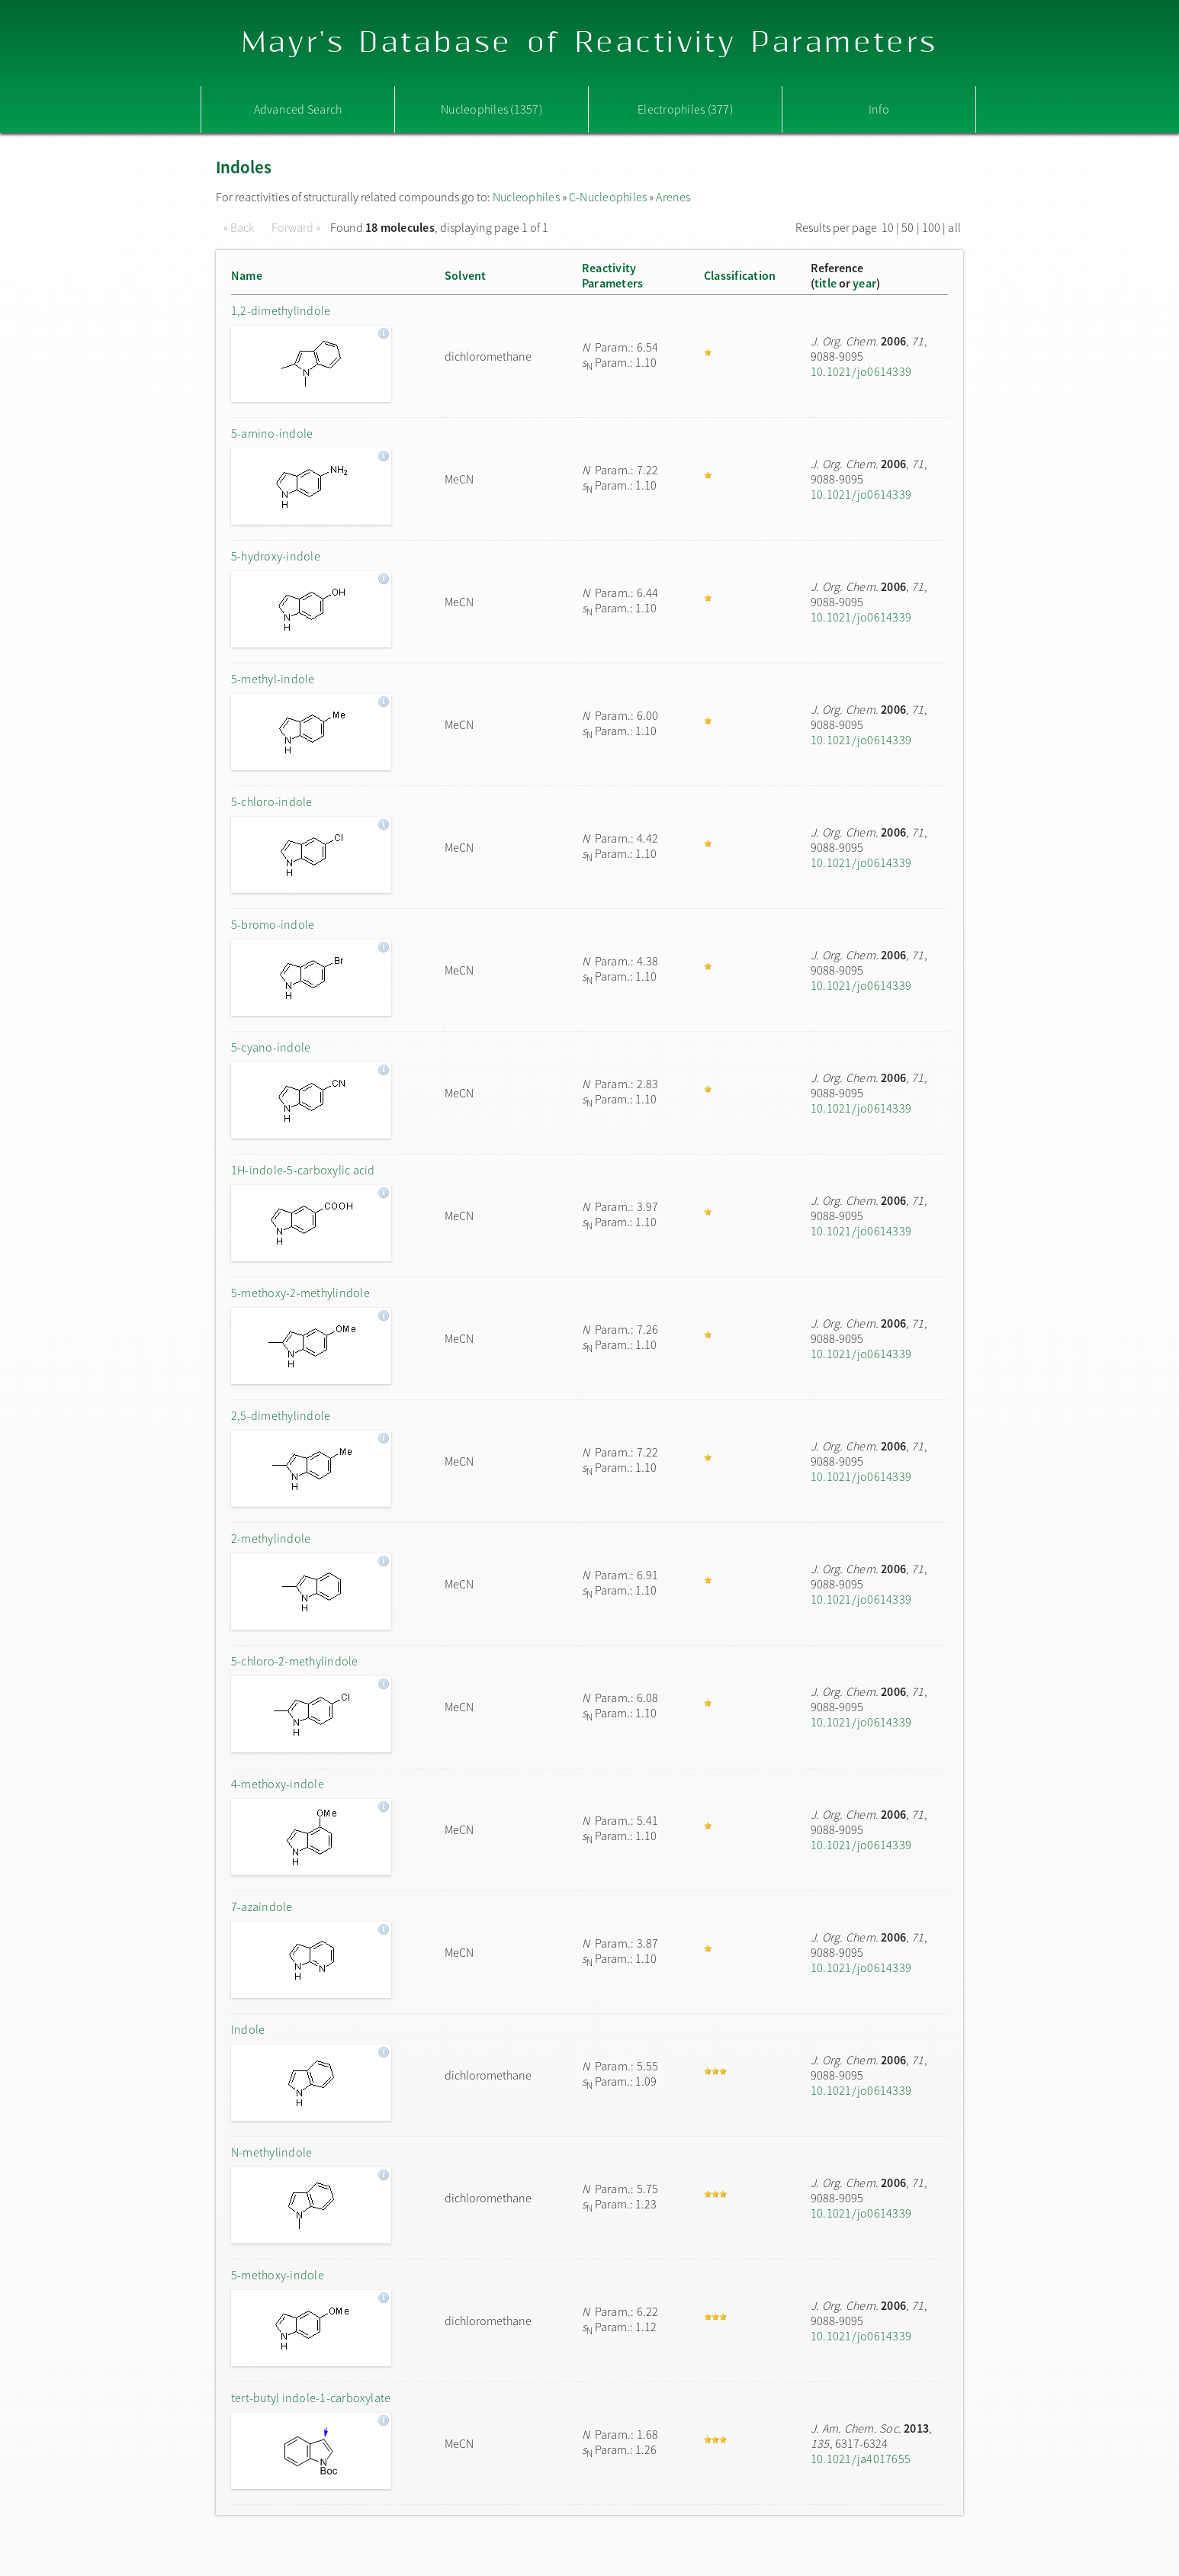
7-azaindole (262, 1906)
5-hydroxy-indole (275, 556)
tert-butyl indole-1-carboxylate (310, 2397)
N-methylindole (271, 2152)
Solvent (466, 275)
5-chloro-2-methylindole (294, 1661)
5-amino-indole (272, 433)
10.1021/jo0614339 (861, 371)
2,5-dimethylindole (280, 1415)
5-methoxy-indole (277, 2274)
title (825, 283)
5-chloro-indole (272, 801)
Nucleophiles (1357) (491, 109)
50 (907, 227)
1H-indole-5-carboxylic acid (302, 1169)
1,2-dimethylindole (280, 310)
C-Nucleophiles (608, 196)
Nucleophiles (526, 196)
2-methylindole (270, 1538)
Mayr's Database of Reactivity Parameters (590, 43)
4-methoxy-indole (277, 1783)
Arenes (673, 196)
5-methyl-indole (273, 678)
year (864, 283)
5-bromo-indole (272, 924)
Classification (740, 275)
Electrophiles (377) (685, 109)
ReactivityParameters (612, 275)
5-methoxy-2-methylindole (300, 1292)
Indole (248, 2029)
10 (888, 227)
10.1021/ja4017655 (861, 2458)
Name (246, 275)
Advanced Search (298, 109)
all (954, 227)
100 (931, 227)
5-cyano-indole (270, 1047)
